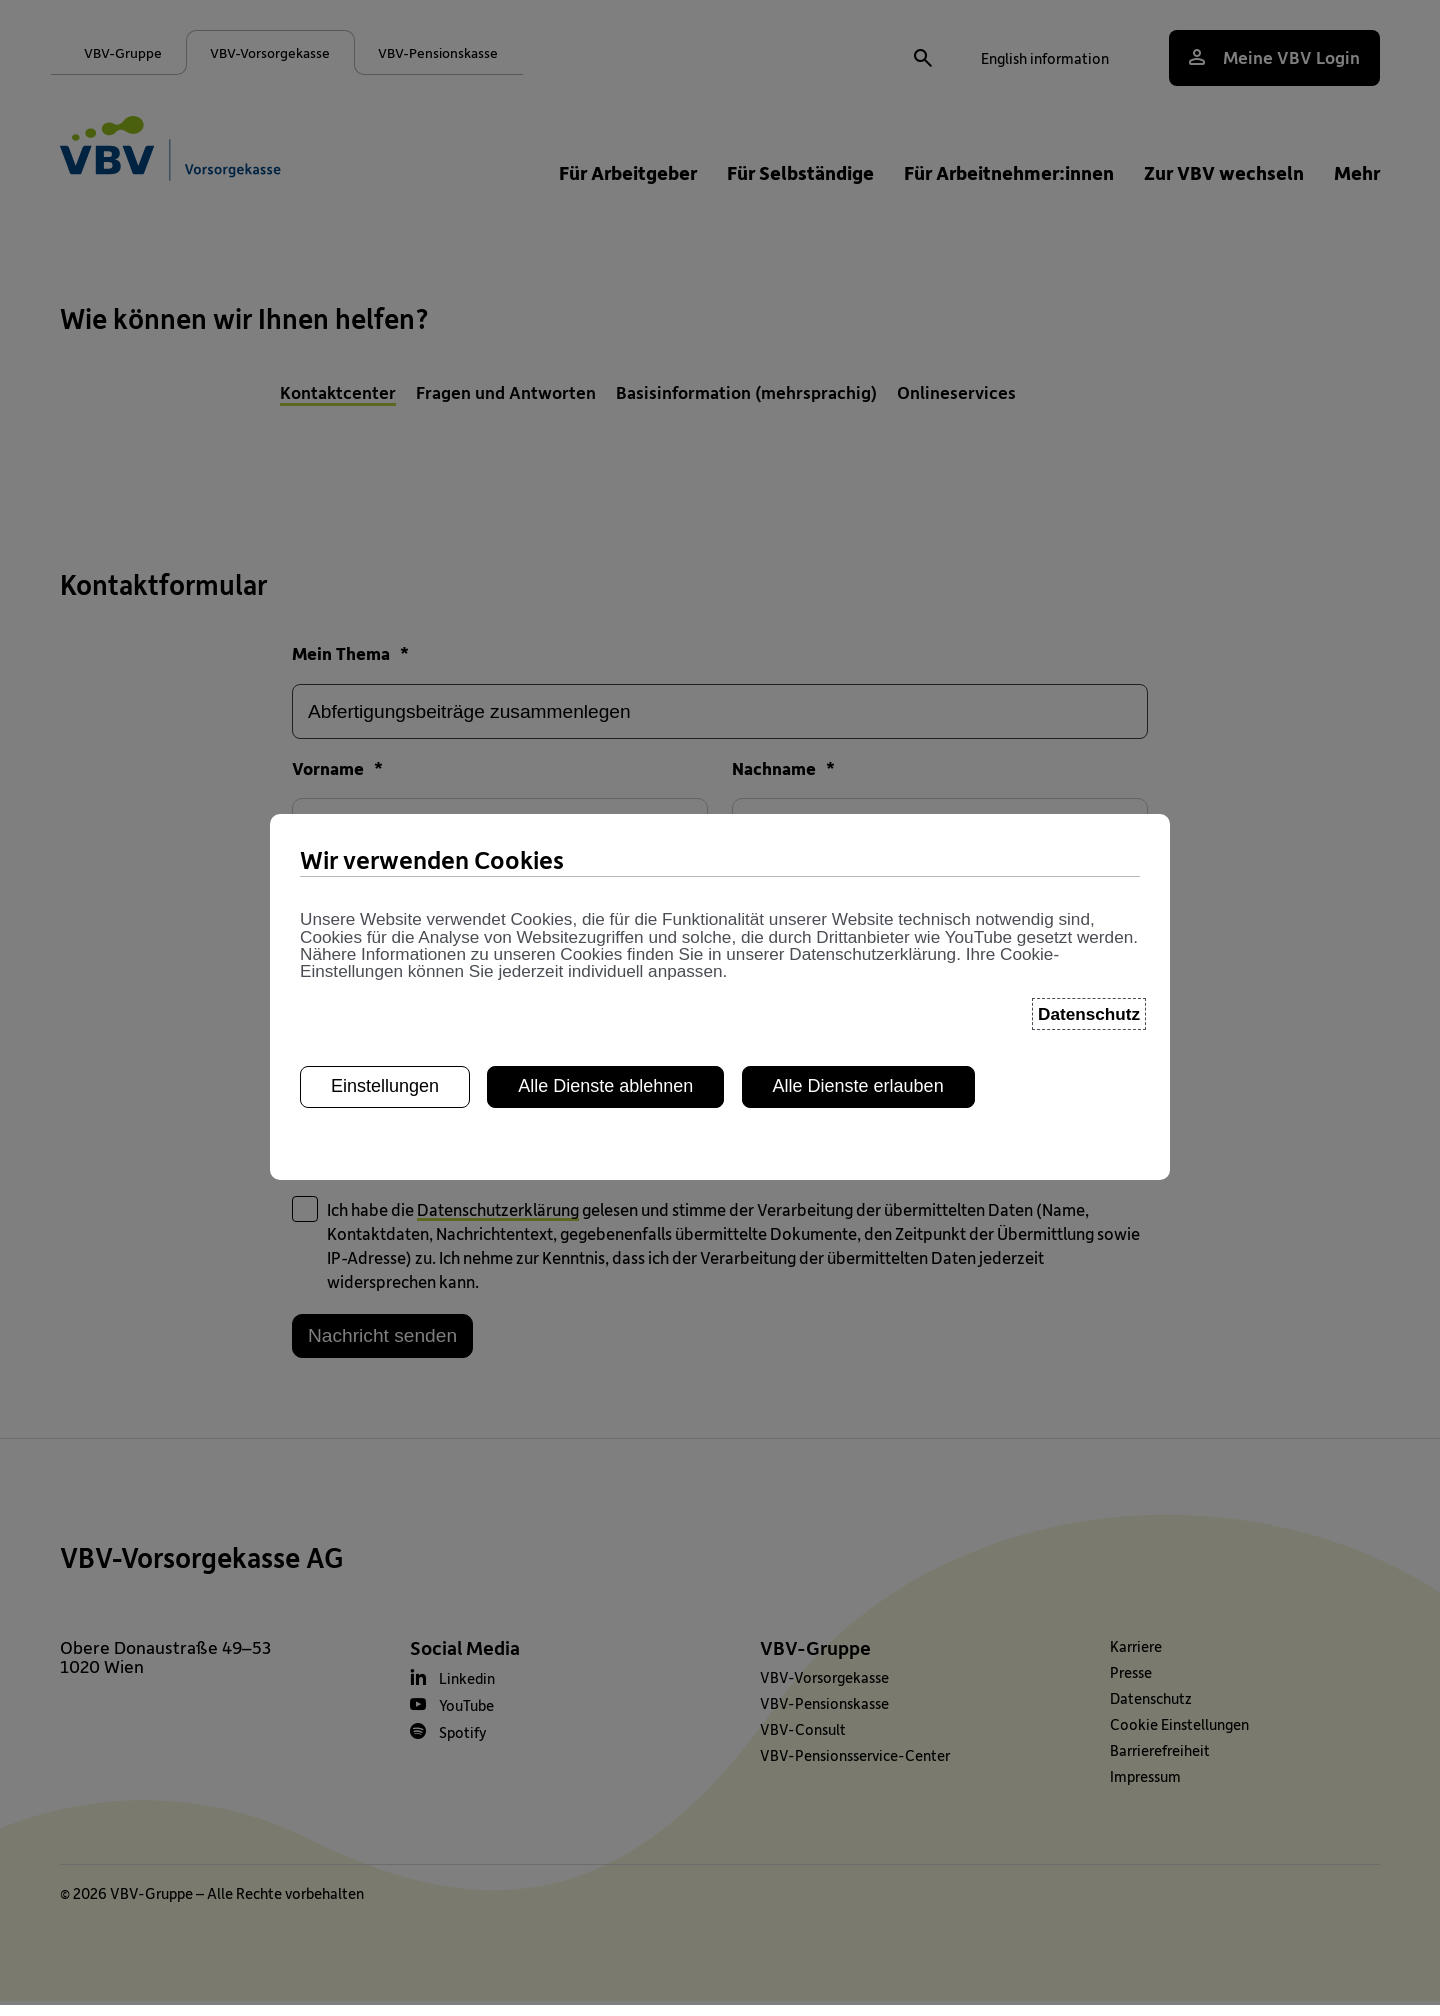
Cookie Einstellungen (1179, 1739)
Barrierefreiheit (1160, 1765)
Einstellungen (385, 776)
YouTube (466, 1720)
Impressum (1145, 1791)
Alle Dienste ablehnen (605, 776)
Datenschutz (1151, 1713)
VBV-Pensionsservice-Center (855, 1770)
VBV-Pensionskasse (824, 1718)
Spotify (463, 1747)
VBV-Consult (803, 1744)
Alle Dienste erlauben (858, 776)
